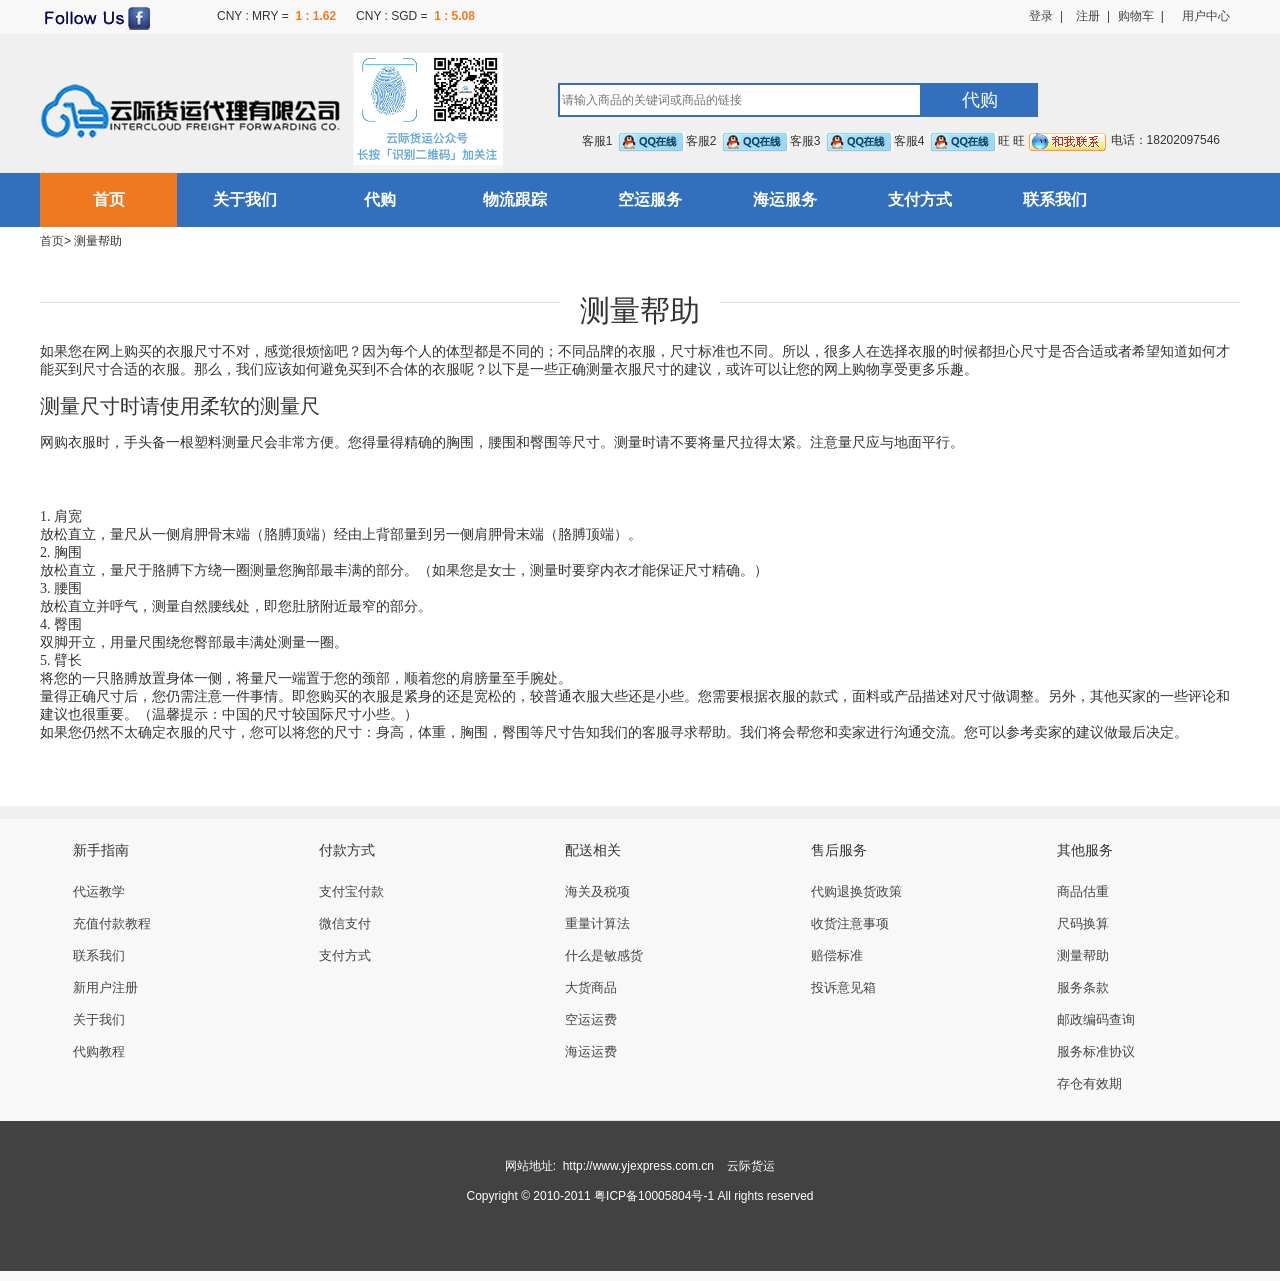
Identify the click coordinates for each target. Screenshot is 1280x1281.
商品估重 (1083, 891)
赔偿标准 (837, 955)
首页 (109, 199)
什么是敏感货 (604, 955)
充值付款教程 (112, 923)
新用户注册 (105, 987)
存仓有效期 (1089, 1083)
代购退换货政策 (856, 891)
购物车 (1136, 16)
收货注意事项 (850, 923)
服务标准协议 (1096, 1051)
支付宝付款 (351, 891)
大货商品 (591, 987)
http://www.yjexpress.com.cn (638, 1166)
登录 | (1046, 16)
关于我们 (245, 199)
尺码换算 (1083, 923)
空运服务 (650, 199)
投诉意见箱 (843, 987)
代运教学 (99, 891)
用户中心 (1206, 16)
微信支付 (345, 923)
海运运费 (591, 1051)
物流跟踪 (515, 199)
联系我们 (1055, 199)
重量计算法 (597, 923)
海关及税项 (597, 891)
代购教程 (99, 1051)
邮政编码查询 (1096, 1019)
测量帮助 (1083, 955)
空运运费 (591, 1019)
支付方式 (920, 199)
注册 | (1086, 16)
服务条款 (1083, 987)
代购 (380, 199)
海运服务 (785, 199)
